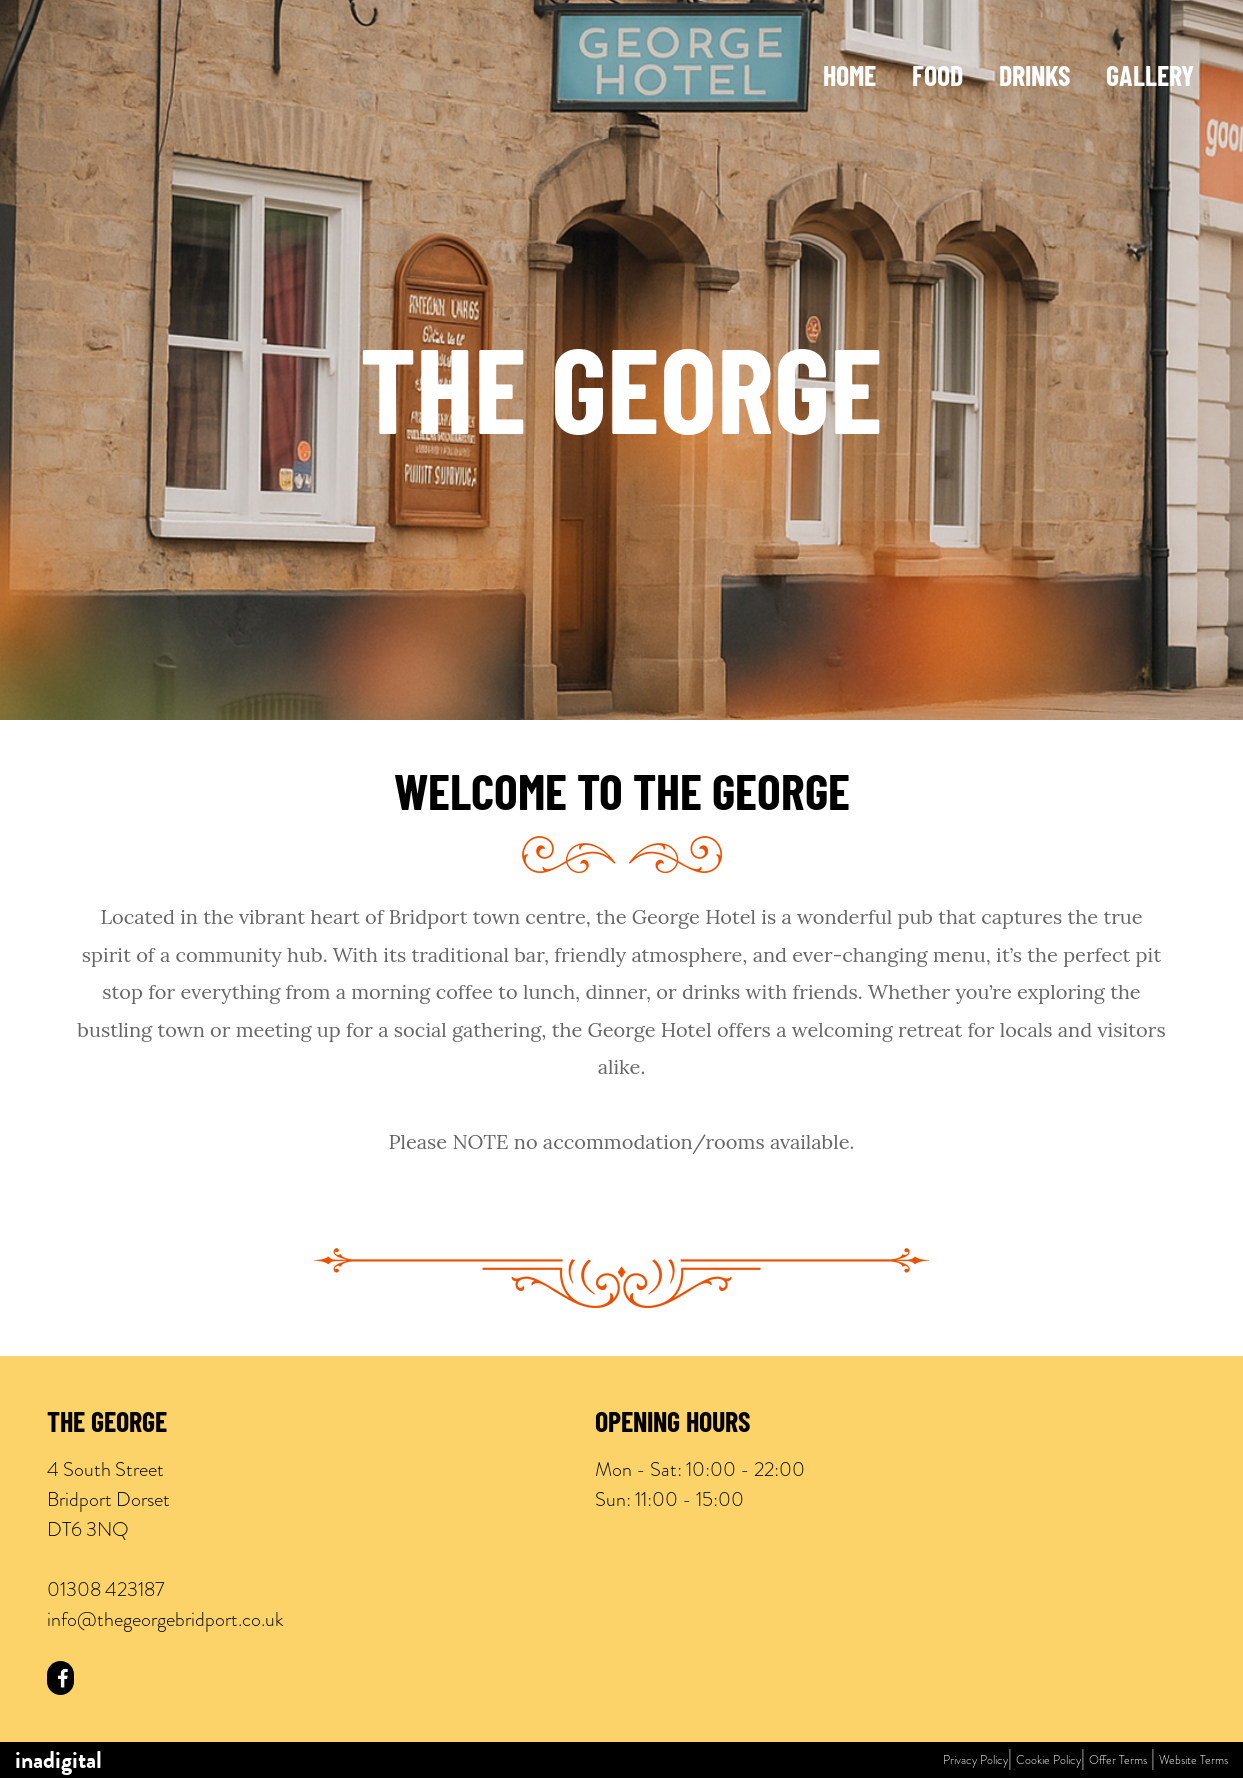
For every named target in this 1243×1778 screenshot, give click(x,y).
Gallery (1150, 79)
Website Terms (1193, 1760)
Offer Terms (1118, 1760)
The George (107, 1425)
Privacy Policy (975, 1760)
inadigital (58, 1760)
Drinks (1034, 79)
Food (937, 79)
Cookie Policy (1048, 1760)
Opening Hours (672, 1425)
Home (849, 79)
